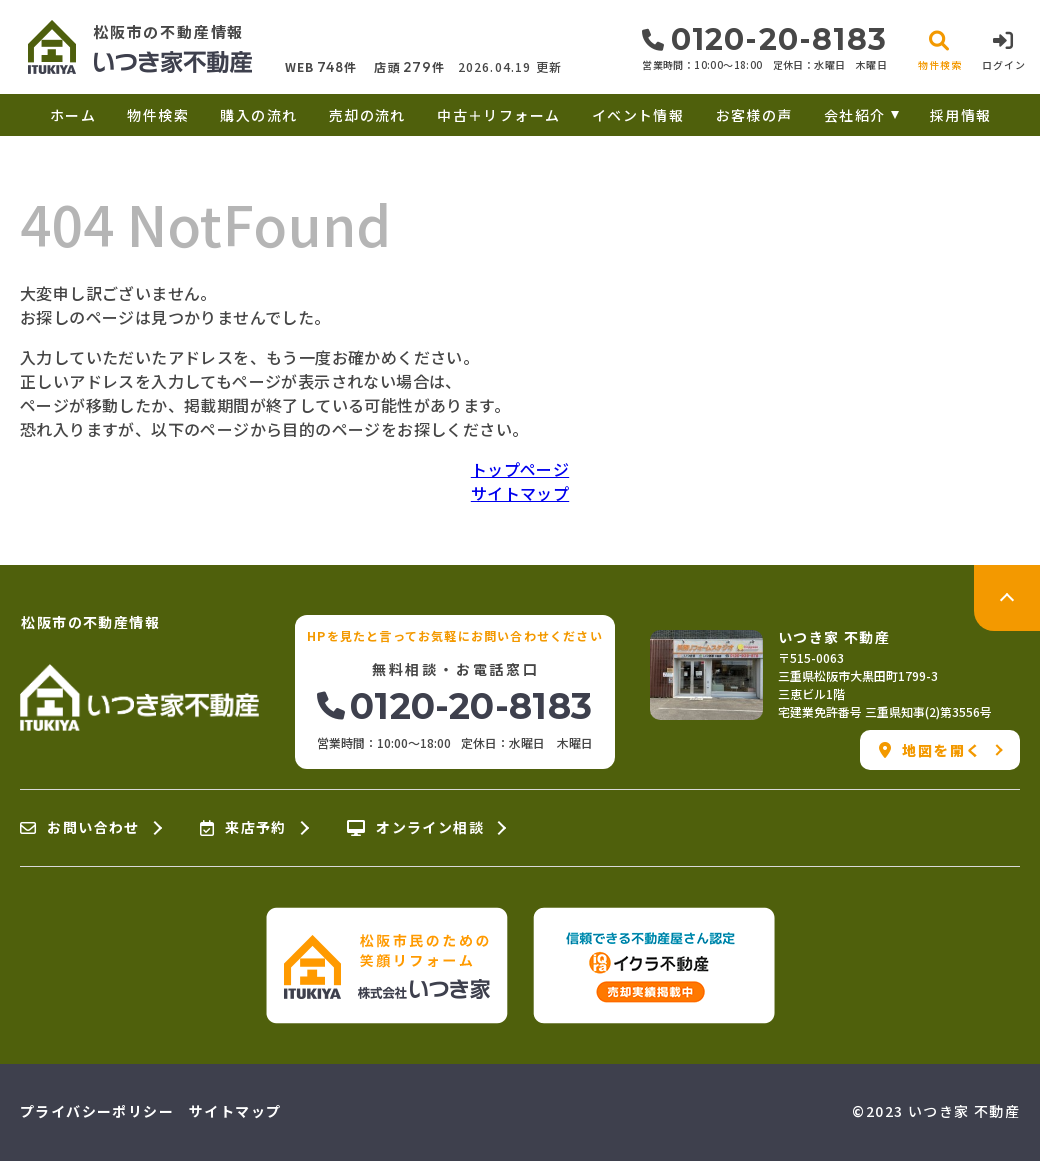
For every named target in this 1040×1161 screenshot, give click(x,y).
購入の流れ (258, 115)
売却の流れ (367, 115)
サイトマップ (520, 493)
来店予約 (243, 828)
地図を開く (930, 750)
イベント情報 (638, 115)
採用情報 (961, 115)
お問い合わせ (80, 828)
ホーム (73, 115)
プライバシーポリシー (97, 1111)
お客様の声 (754, 115)
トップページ (520, 469)
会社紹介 (855, 115)
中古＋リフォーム (498, 115)
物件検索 (158, 115)
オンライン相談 (415, 828)
